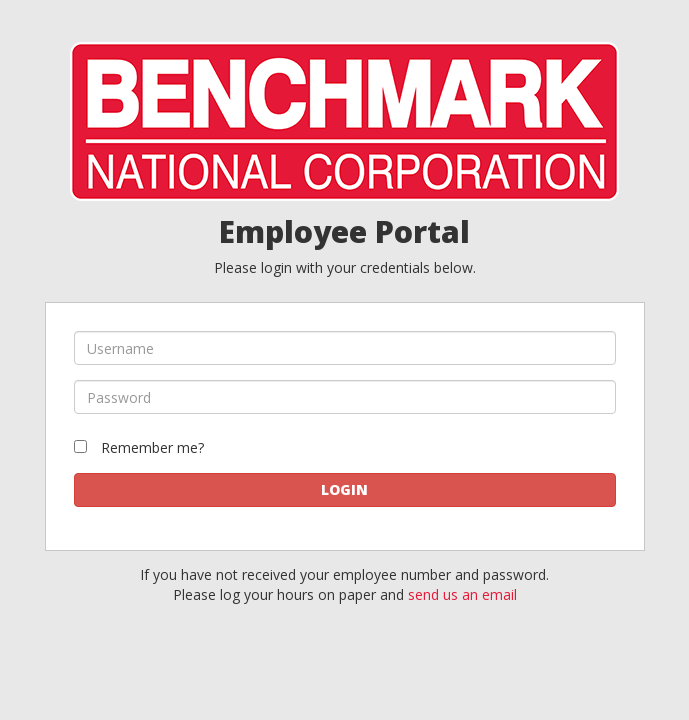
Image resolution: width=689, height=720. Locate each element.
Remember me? (152, 447)
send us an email (462, 594)
